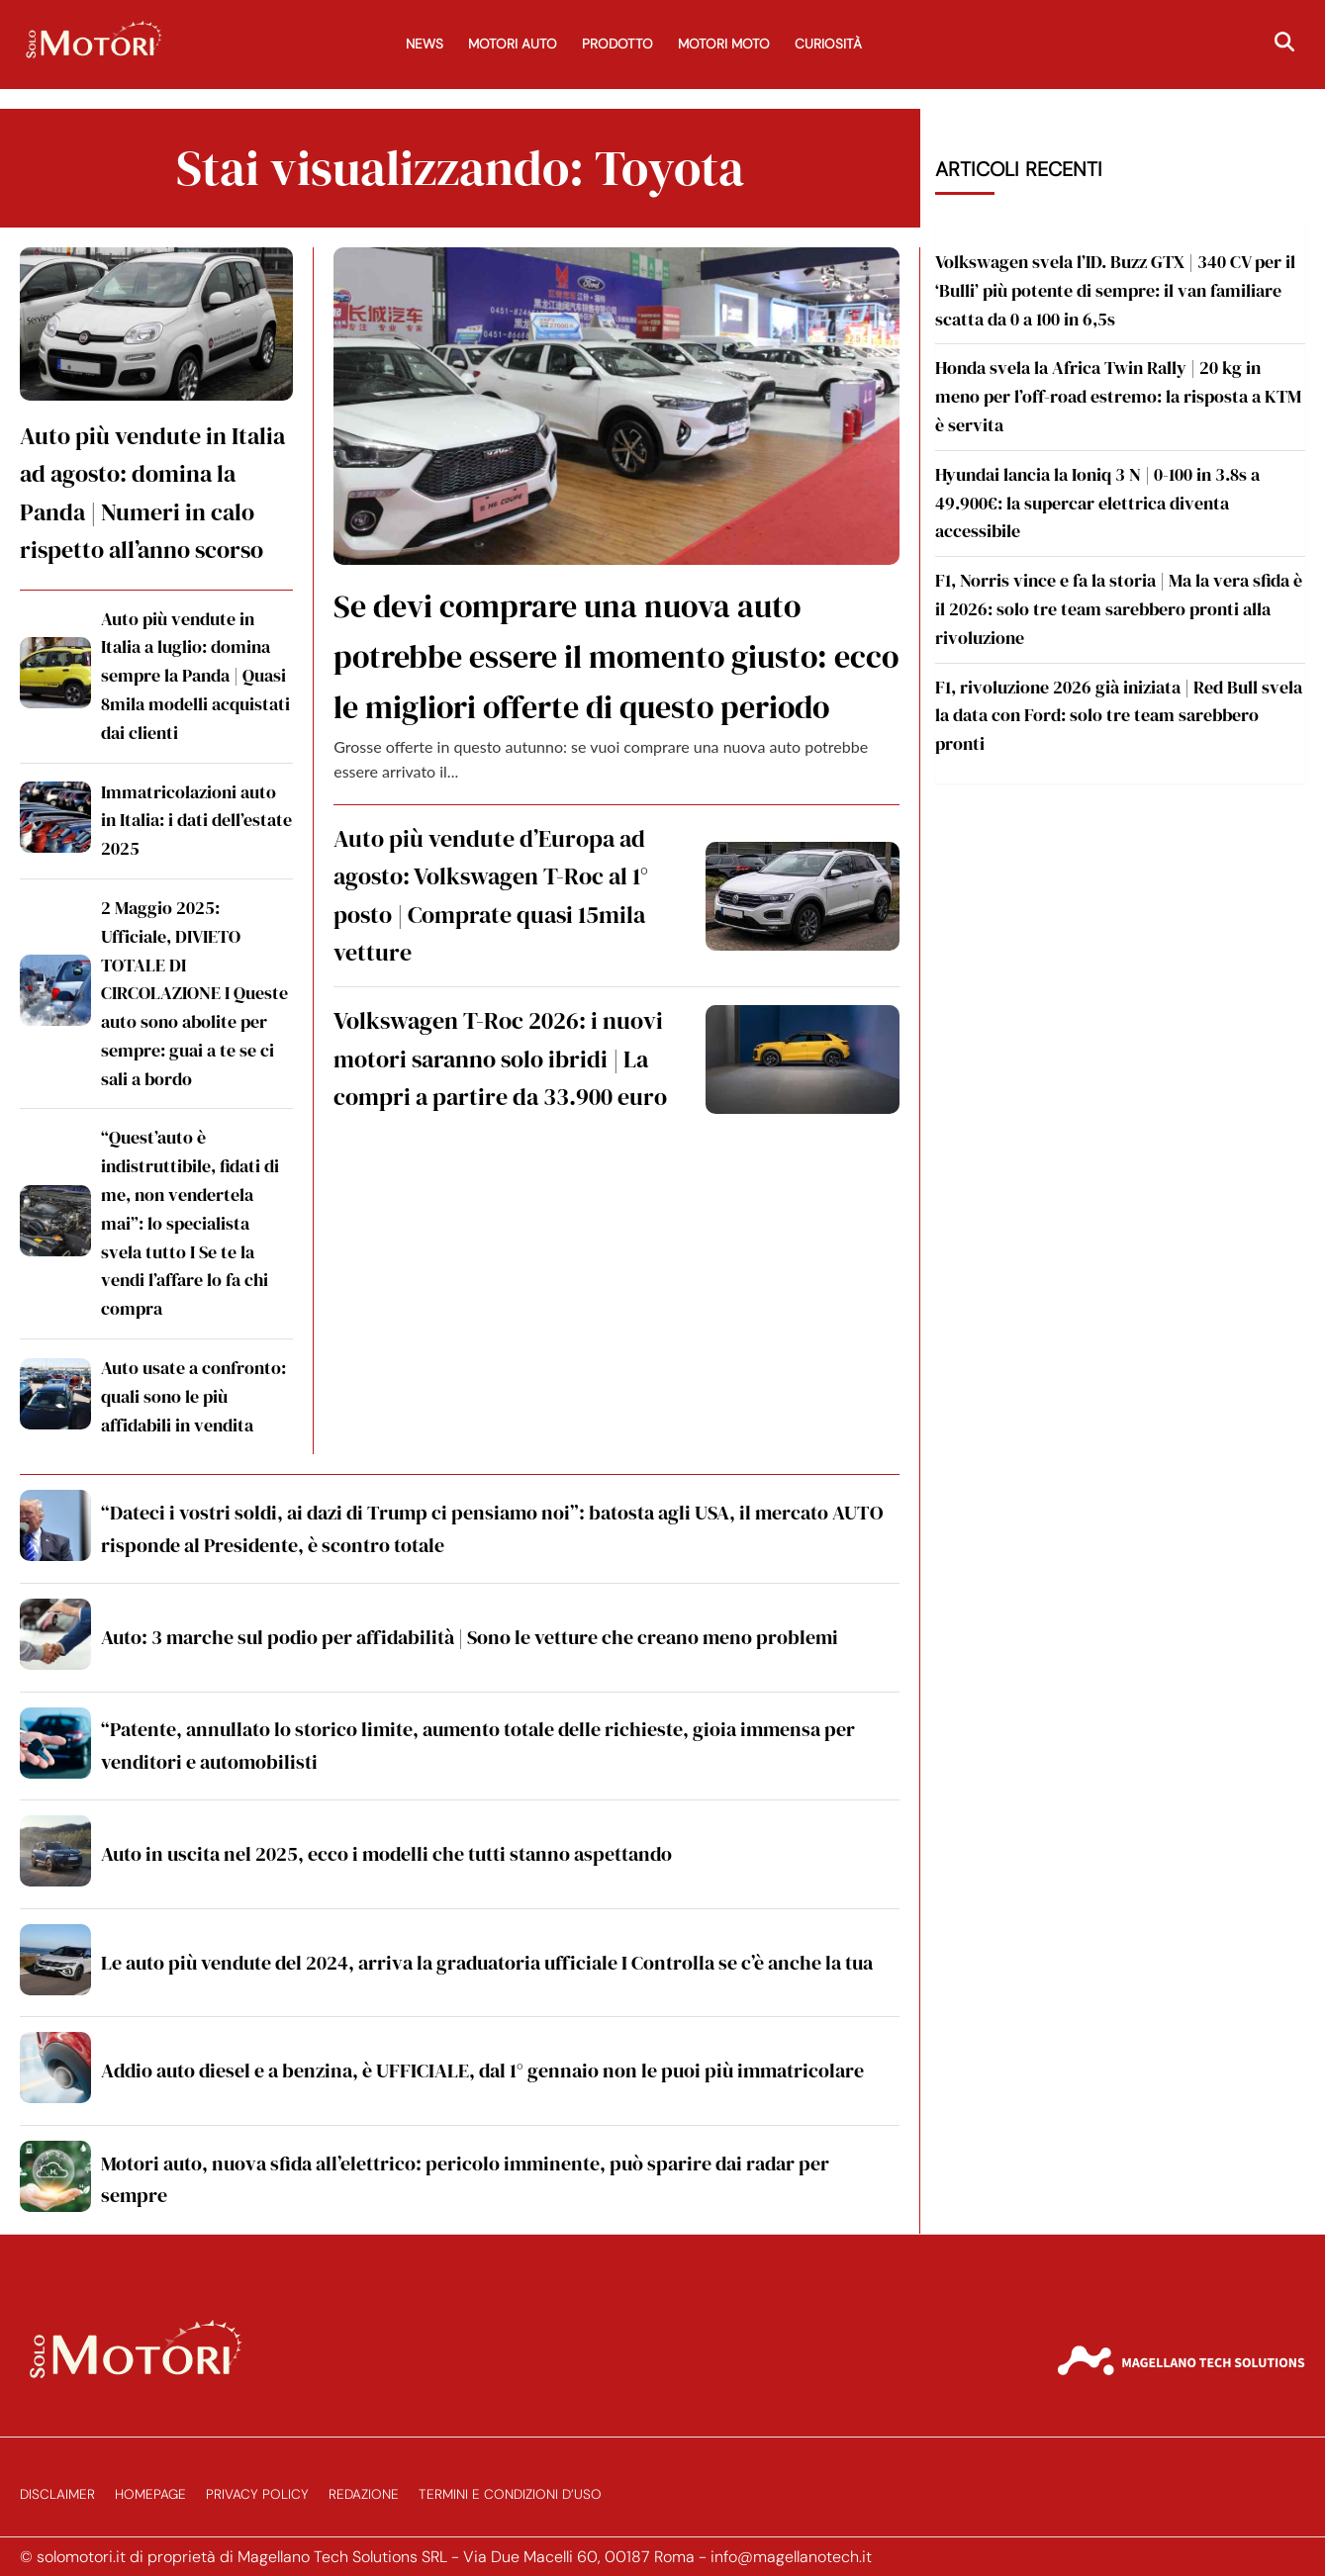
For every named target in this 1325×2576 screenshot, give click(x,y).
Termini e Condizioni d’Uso (510, 2494)
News (424, 44)
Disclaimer (57, 2494)
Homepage (150, 2494)
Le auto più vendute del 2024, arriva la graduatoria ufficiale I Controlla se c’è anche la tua (487, 1963)
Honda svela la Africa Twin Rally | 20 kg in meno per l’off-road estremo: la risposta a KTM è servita (1118, 396)
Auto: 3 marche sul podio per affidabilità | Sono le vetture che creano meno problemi (469, 1637)
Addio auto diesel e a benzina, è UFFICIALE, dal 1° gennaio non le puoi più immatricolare (482, 2070)
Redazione (364, 2494)
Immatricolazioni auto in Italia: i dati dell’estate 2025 (196, 821)
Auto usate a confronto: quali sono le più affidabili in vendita (193, 1396)
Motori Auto (512, 44)
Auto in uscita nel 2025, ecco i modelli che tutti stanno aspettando (386, 1854)
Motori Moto (724, 44)
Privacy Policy (257, 2494)
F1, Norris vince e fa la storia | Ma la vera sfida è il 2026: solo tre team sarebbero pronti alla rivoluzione (1118, 609)
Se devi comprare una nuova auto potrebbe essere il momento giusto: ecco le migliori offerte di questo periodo (616, 657)
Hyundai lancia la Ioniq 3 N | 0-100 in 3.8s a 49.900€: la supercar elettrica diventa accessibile (1097, 503)
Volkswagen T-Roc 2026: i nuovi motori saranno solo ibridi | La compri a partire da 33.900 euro (500, 1058)
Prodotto (617, 44)
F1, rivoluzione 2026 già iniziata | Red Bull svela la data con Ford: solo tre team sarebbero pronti (1118, 716)
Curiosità (828, 44)
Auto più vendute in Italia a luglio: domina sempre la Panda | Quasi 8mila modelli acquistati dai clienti (195, 675)
